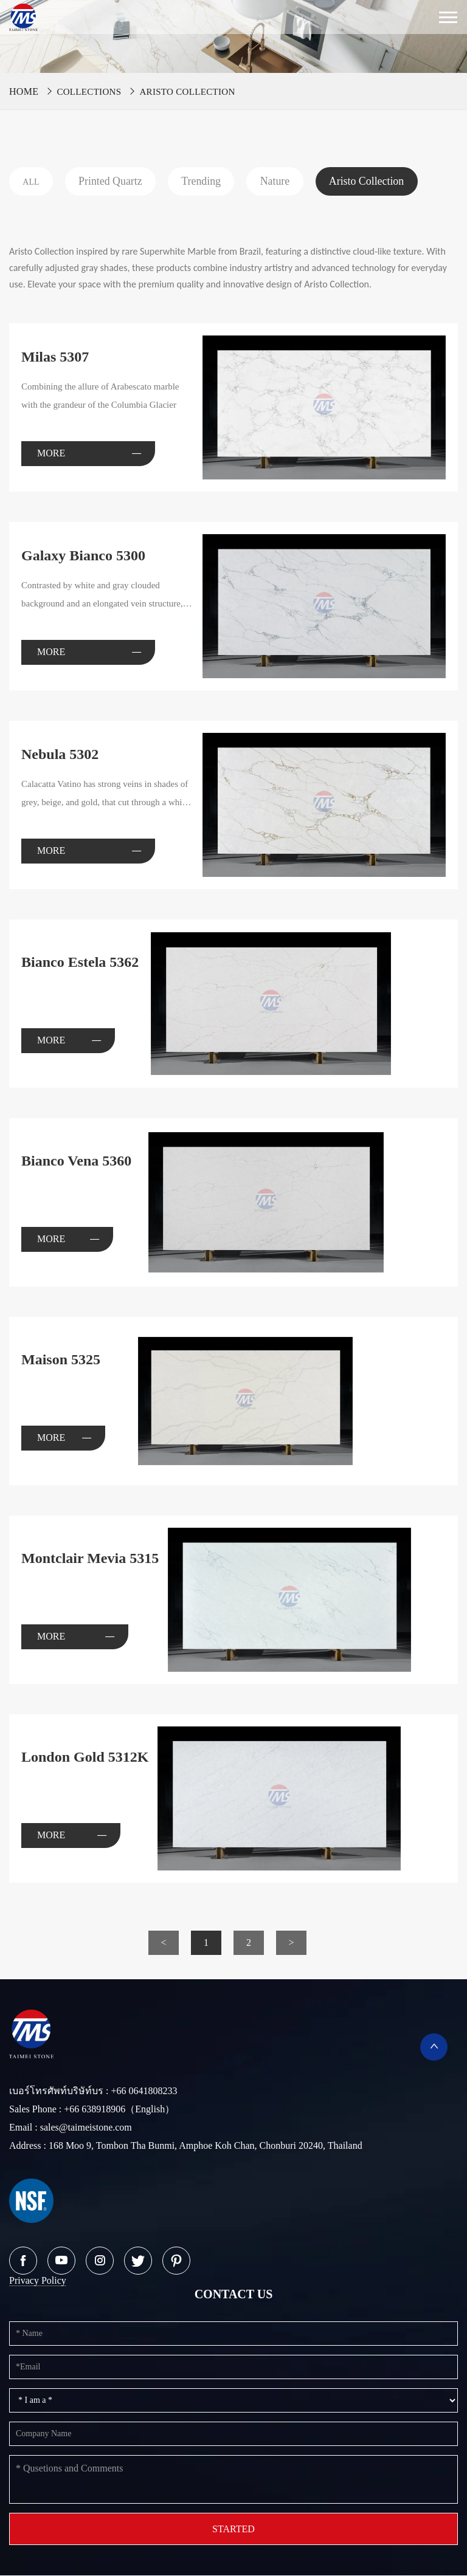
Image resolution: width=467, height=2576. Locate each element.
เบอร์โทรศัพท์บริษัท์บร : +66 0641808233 (93, 2091)
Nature (283, 181)
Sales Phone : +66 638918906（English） (92, 2109)
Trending (207, 181)
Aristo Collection (187, 92)
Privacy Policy (37, 2281)
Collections (89, 92)
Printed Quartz (113, 181)
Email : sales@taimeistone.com (70, 2128)
